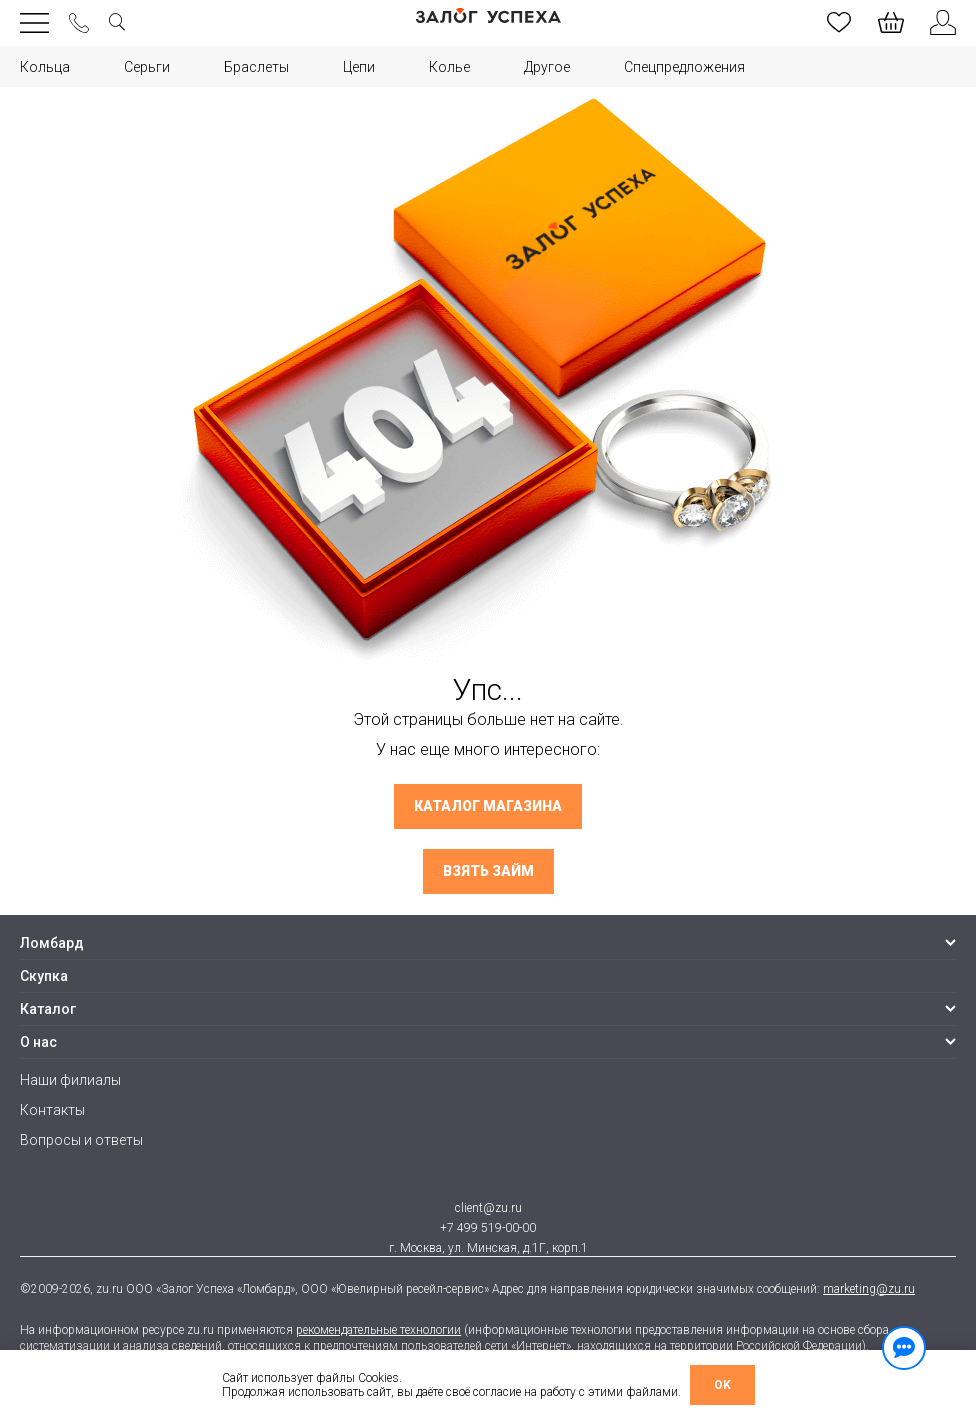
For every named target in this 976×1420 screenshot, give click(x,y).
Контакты (52, 1110)
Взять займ (488, 872)
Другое (547, 67)
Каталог (48, 1009)
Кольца (45, 67)
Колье (449, 67)
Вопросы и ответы (81, 1140)
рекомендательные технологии (378, 1330)
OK (722, 1385)
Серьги (147, 67)
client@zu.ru (488, 1208)
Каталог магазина (488, 807)
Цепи (359, 67)
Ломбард (52, 943)
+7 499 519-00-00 (488, 1228)
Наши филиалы (70, 1080)
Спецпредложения (684, 67)
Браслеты (256, 67)
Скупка (44, 976)
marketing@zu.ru (869, 1289)
